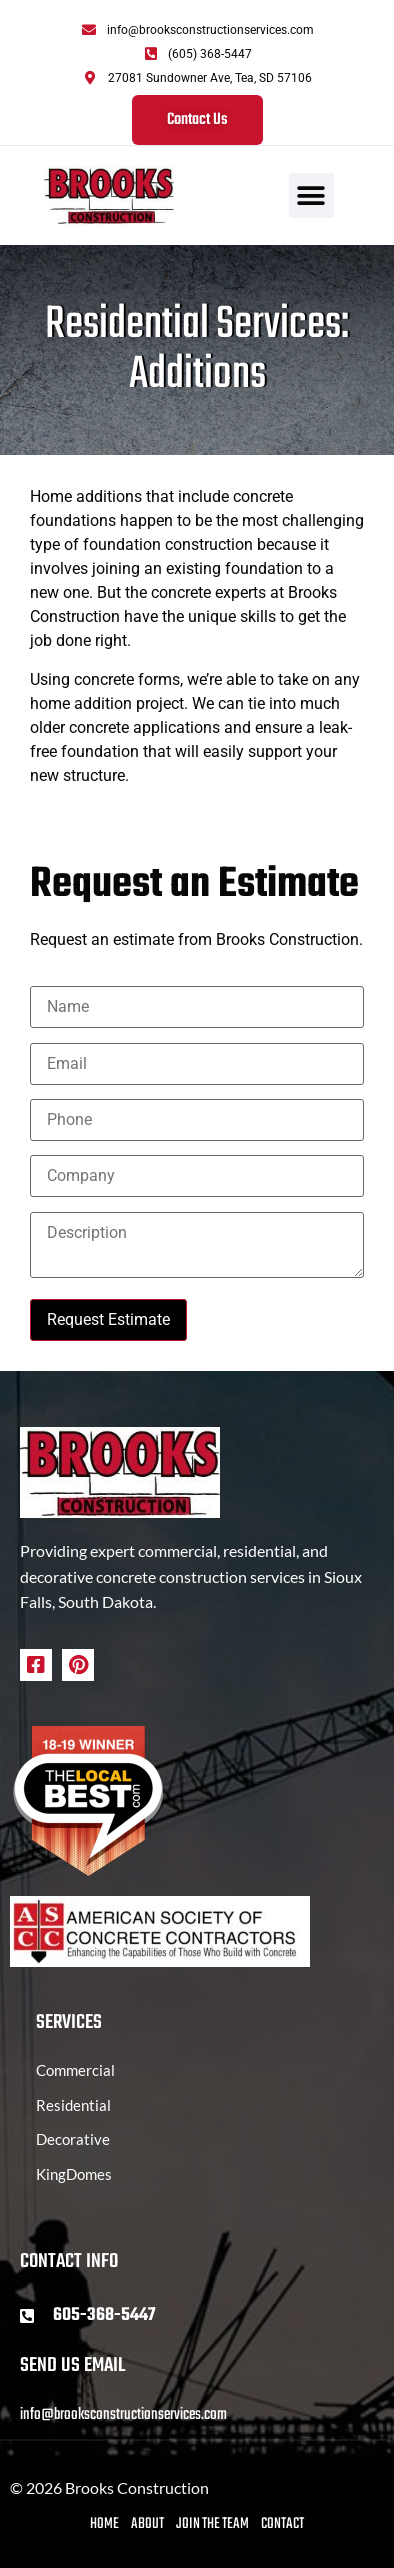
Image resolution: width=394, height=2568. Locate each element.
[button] (311, 195)
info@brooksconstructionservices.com (123, 2415)
